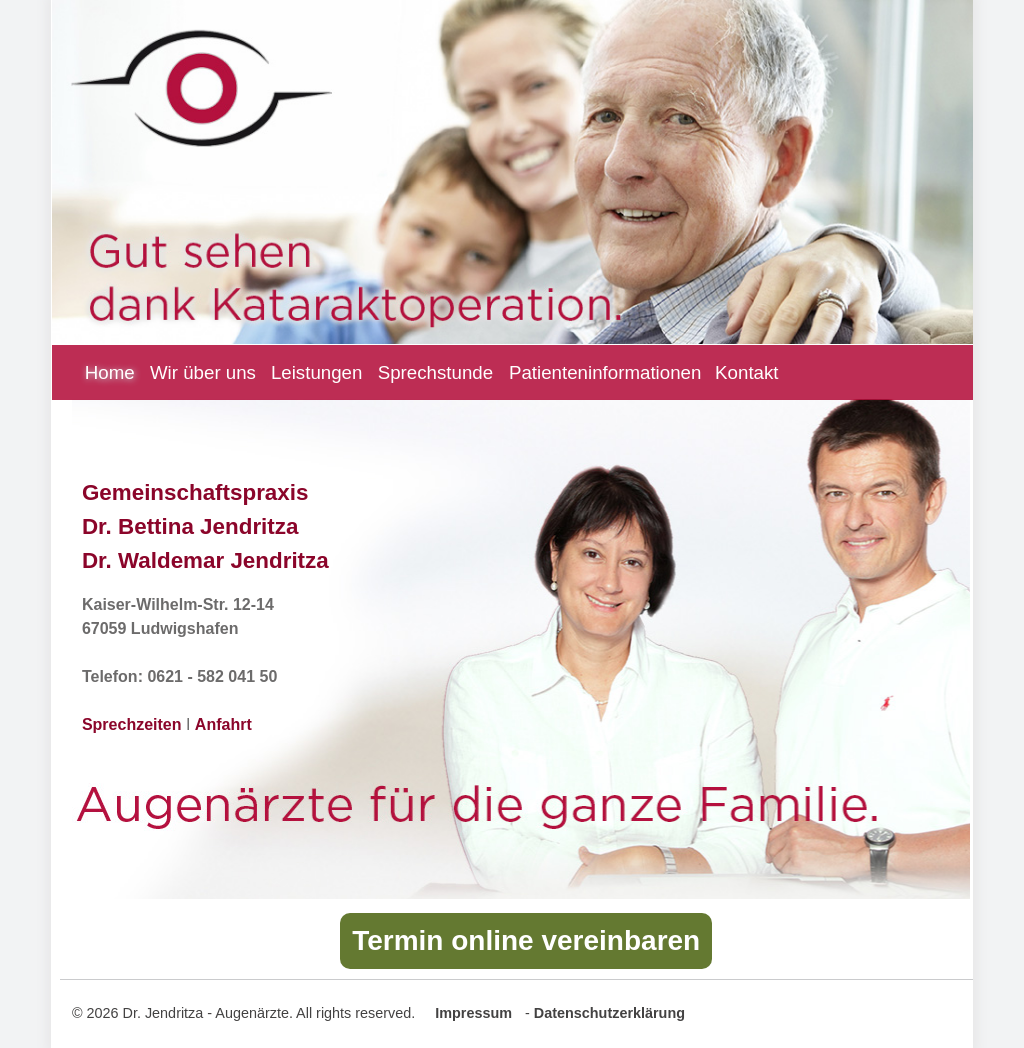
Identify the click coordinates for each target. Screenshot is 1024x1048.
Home (99, 372)
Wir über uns (203, 372)
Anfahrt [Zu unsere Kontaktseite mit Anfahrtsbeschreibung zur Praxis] (223, 724)
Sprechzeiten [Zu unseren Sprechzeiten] (132, 724)
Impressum (473, 1013)
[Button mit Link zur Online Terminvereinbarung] (526, 944)
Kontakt (746, 372)
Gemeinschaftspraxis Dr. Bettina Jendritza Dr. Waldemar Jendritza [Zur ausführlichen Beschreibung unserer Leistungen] (205, 526)
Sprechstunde (435, 372)
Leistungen (317, 372)
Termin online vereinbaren (526, 940)
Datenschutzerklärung (609, 1013)
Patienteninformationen (605, 372)
